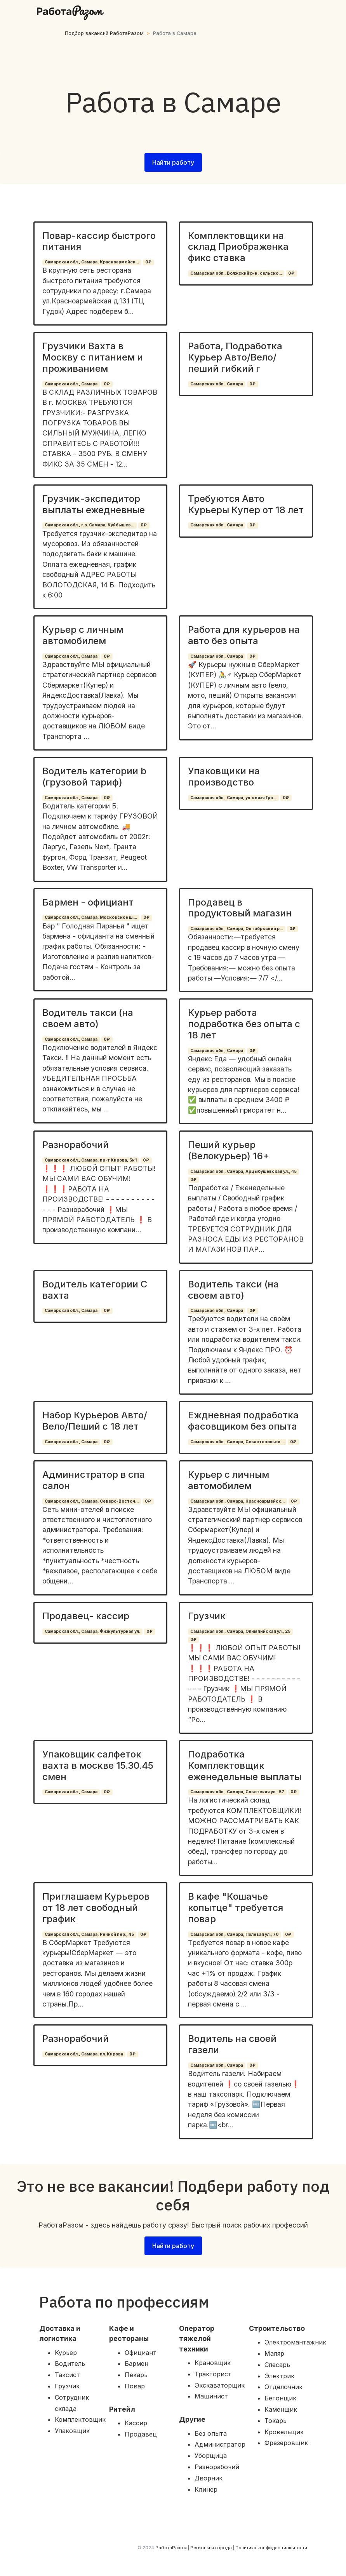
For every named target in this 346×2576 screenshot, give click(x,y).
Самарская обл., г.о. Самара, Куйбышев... (89, 525)
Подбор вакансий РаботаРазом (104, 33)
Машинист (211, 2396)
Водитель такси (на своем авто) (87, 1018)
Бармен (136, 2363)
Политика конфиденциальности (271, 2547)
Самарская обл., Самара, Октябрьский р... (236, 928)
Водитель (70, 2363)
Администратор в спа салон (93, 1480)
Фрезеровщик (286, 2443)
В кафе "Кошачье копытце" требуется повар (235, 1908)
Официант (140, 2353)
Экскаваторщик (220, 2385)
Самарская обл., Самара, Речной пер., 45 (89, 1934)
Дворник (209, 2478)
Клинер (206, 2489)
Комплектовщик (80, 2419)
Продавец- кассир (85, 1616)
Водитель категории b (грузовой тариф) (94, 776)
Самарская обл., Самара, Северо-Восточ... (92, 1501)
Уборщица (211, 2455)
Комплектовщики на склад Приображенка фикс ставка (238, 247)
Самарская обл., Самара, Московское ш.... (91, 917)
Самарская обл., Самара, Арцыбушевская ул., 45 (243, 1171)
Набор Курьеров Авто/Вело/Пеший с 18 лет (94, 1420)
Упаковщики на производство (224, 776)
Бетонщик (280, 2398)
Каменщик (280, 2409)
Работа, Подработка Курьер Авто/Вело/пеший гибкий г (235, 357)
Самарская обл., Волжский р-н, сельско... (236, 273)
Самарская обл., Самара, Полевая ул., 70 (234, 1934)
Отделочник (283, 2387)
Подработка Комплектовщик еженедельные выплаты (244, 1765)
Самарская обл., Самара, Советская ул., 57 (237, 1791)
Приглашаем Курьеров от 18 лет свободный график (96, 1908)
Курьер (66, 2353)
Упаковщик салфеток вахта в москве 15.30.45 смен (97, 1765)
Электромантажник (295, 2342)
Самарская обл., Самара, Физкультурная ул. (92, 1631)
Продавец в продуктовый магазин (240, 908)
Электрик (279, 2376)
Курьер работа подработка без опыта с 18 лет (244, 1024)
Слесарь (277, 2365)
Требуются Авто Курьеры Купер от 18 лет (246, 504)
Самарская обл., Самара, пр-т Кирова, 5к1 (91, 1160)
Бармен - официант (88, 902)
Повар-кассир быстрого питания (99, 241)
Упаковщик (72, 2431)
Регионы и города (211, 2547)
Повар (135, 2386)
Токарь (275, 2420)
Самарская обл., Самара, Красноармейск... (92, 262)
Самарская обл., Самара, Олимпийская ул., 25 (240, 1631)
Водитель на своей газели (232, 2044)
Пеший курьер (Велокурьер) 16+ (228, 1150)
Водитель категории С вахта (94, 1289)
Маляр (274, 2353)
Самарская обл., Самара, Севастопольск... (237, 1441)
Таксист (67, 2375)
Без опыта (211, 2433)
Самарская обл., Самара (71, 384)
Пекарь (136, 2375)
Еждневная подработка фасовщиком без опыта (243, 1420)
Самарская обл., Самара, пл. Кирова (84, 2054)
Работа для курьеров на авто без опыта (244, 635)
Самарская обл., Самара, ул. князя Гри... (233, 797)
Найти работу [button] (173, 162)
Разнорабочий (75, 1144)
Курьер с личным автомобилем (82, 635)
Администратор (220, 2444)
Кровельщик (284, 2432)
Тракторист (213, 2374)
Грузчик (207, 1616)
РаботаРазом (171, 2547)
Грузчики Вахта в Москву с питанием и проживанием (92, 357)
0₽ (148, 262)
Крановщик (213, 2363)
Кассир (136, 2423)
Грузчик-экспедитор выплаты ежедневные (93, 504)
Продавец (141, 2434)
